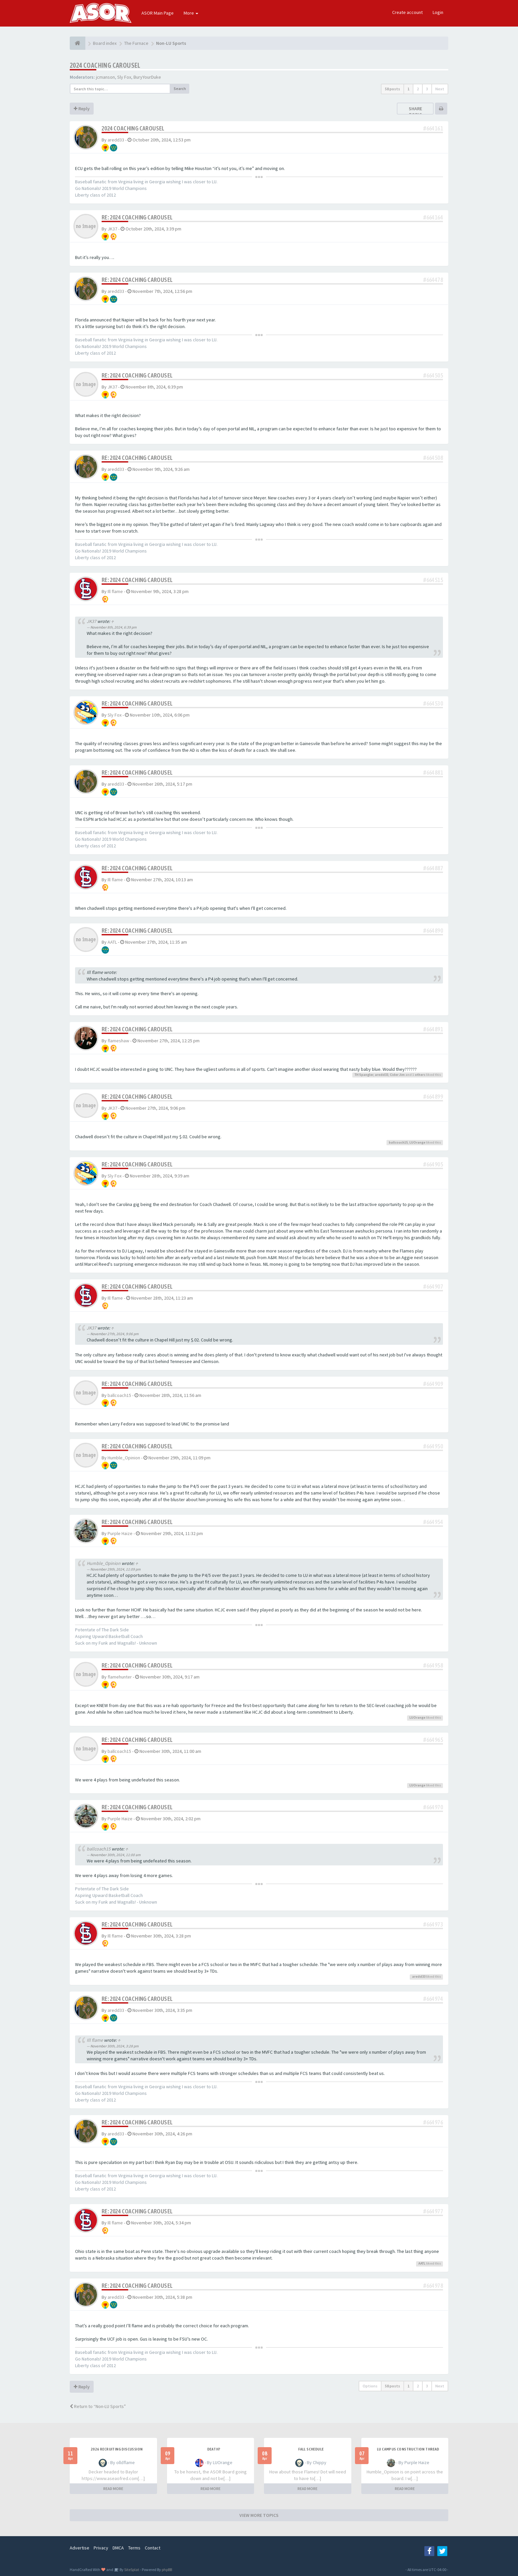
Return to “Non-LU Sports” (98, 2406)
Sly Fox (124, 77)
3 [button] (427, 88)
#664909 (433, 1383)
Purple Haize (120, 1533)
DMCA (118, 2548)
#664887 (433, 868)
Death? (213, 2449)
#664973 (433, 1924)
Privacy (101, 2548)
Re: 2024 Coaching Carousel (137, 217)
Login (438, 12)
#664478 (433, 279)
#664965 (433, 1739)
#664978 (433, 2285)
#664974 (433, 1998)
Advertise (79, 2548)
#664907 (433, 1286)
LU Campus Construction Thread (408, 2449)
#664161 (433, 128)
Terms (134, 2548)
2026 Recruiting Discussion (116, 2449)
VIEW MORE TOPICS (259, 2515)
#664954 (433, 1521)
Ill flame (115, 591)
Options (370, 2385)
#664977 (433, 2211)
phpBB (167, 2569)
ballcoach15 (398, 1142)
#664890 (433, 930)
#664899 (433, 1096)
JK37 (112, 229)
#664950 (433, 1446)
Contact (152, 2548)
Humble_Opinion (124, 1458)
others (420, 1075)
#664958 (433, 1665)
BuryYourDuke (147, 77)
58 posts (392, 88)
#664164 (433, 217)
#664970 (433, 1807)
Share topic (415, 112)
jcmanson (105, 77)
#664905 (433, 1164)
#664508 (433, 457)
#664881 (433, 772)
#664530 (433, 703)
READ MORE (113, 2488)
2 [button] (418, 88)
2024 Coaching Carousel (105, 65)
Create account (407, 12)
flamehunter (120, 1677)
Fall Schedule (310, 2449)
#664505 (433, 375)
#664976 (433, 2122)
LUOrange (417, 1142)
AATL (112, 942)
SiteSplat (131, 2569)
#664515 (433, 579)
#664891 (433, 1029)
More (191, 13)
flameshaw (118, 1041)
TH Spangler (364, 1075)
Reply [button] (82, 109)
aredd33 (116, 140)
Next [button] (439, 88)
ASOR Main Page (157, 13)
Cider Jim (397, 1075)
